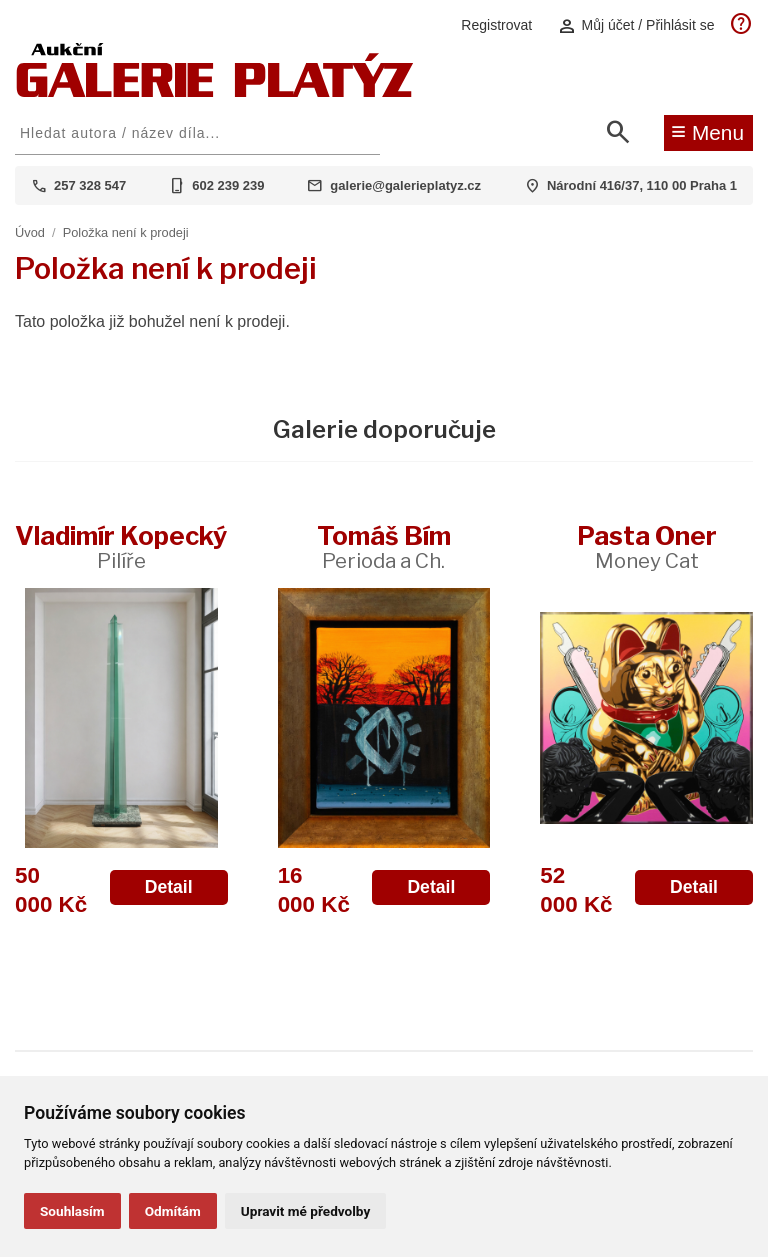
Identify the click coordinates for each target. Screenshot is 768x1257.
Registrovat (496, 25)
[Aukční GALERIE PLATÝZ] (215, 92)
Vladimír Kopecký (121, 546)
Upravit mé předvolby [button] (305, 1211)
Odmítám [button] (173, 1211)
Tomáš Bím (384, 546)
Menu (707, 131)
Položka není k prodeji (126, 232)
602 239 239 (228, 185)
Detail (169, 887)
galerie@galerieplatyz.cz (405, 185)
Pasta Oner (647, 546)
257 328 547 (90, 185)
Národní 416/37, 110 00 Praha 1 (642, 185)
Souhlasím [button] (72, 1211)
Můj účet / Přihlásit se (636, 25)
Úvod (30, 232)
